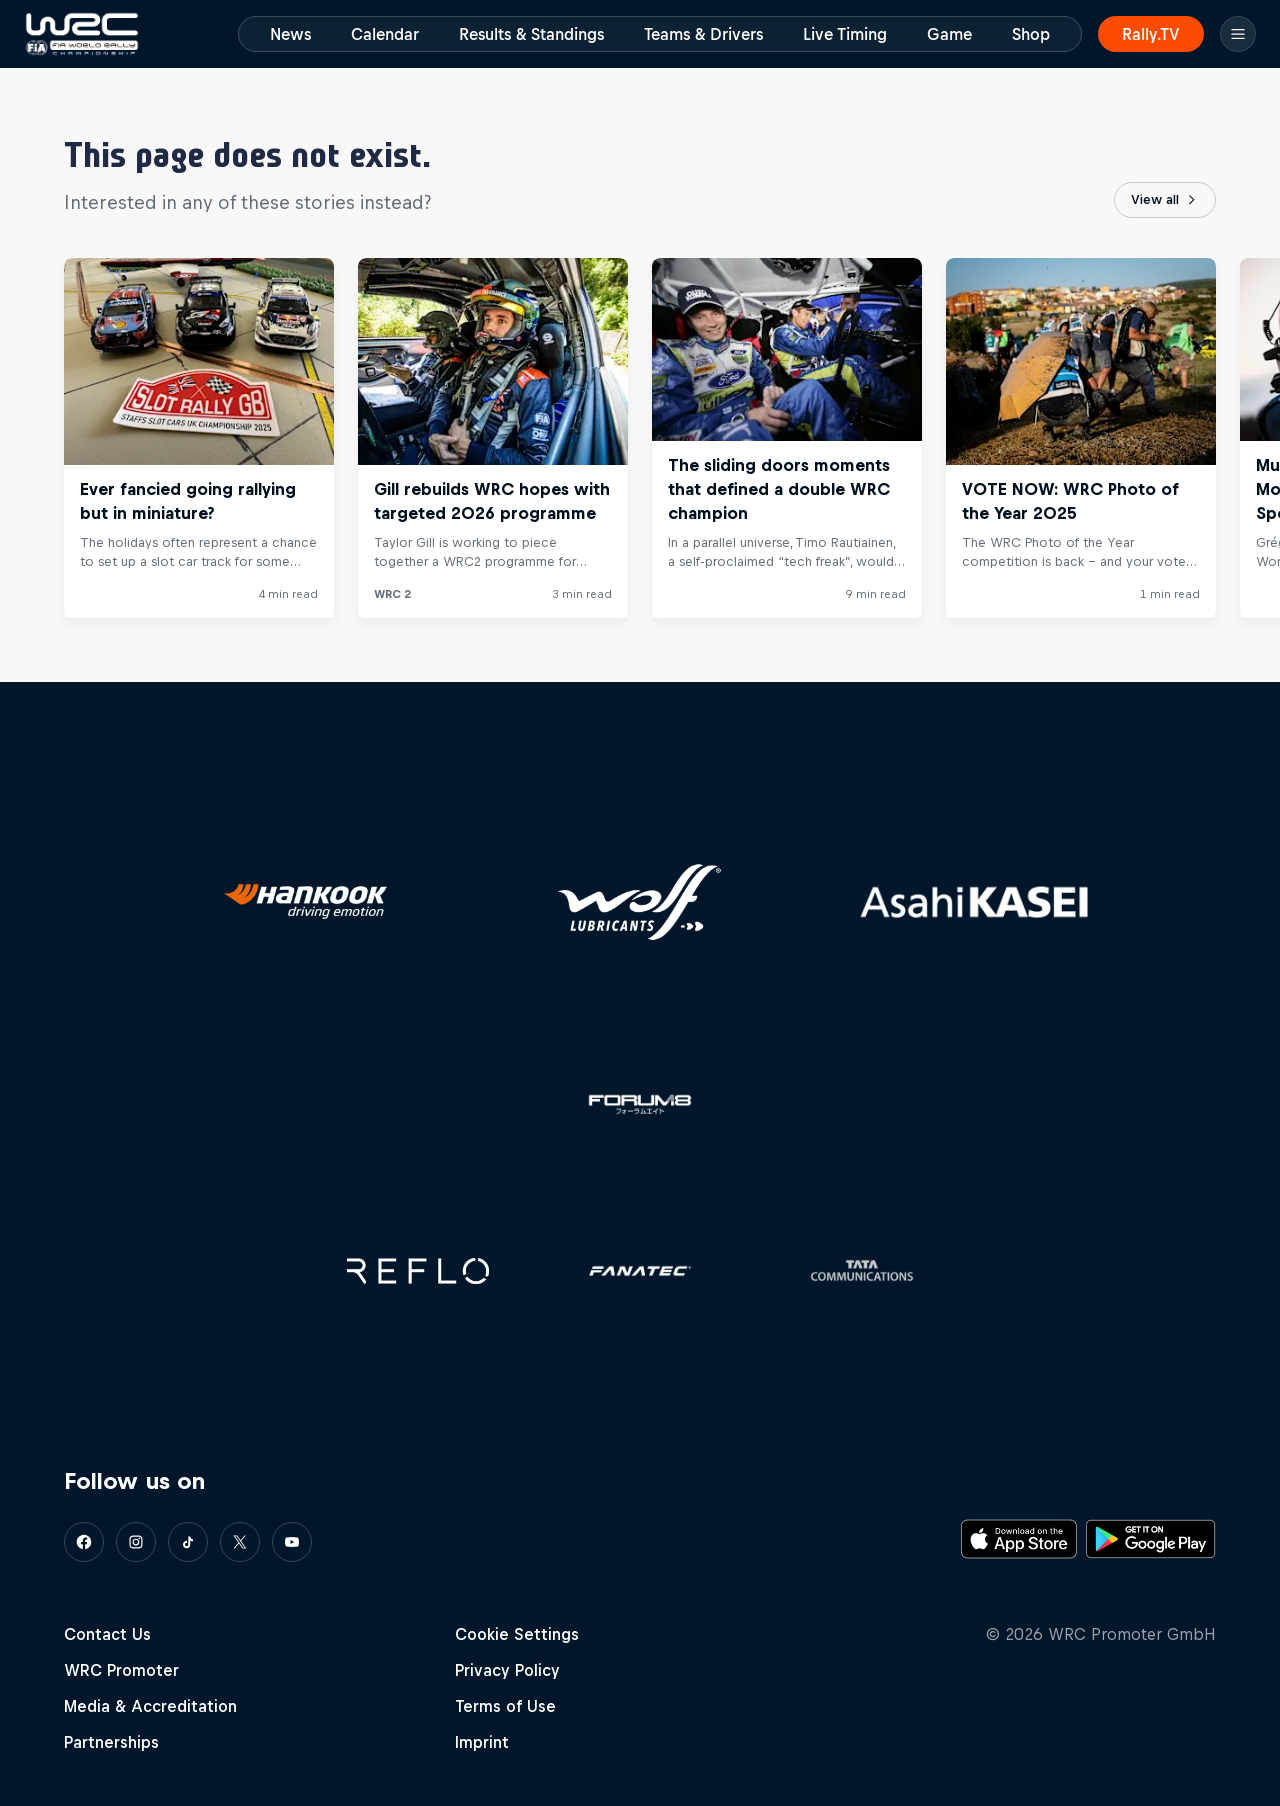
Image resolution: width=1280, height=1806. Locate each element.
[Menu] (1238, 34)
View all (1165, 200)
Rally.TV (1151, 34)
